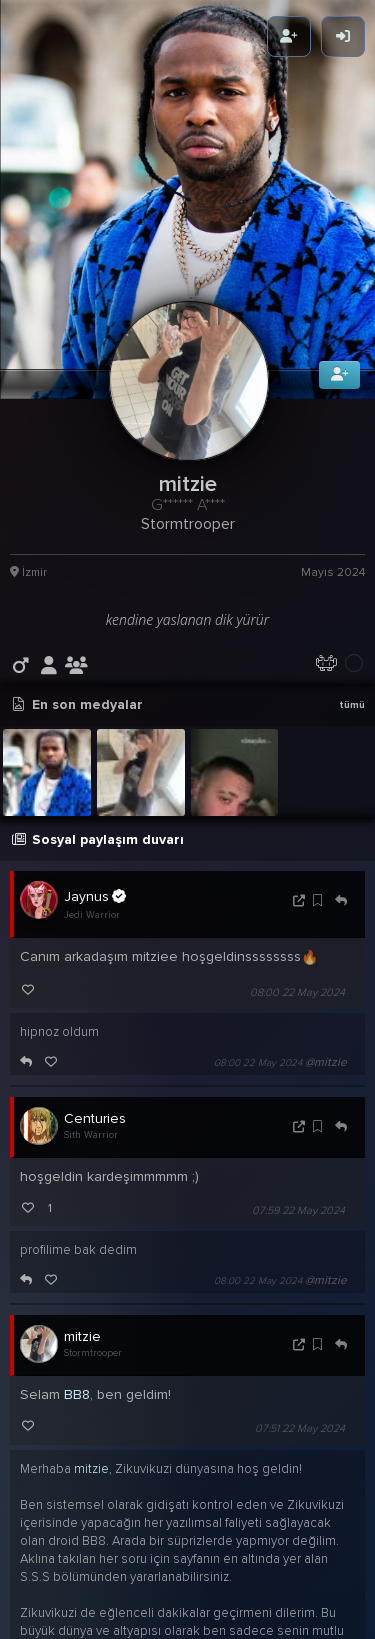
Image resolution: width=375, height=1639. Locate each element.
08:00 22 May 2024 (297, 841)
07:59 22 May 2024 (298, 1059)
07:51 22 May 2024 (300, 1277)
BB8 (77, 1243)
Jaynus (95, 745)
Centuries (95, 967)
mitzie (82, 1185)
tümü (352, 553)
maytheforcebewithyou (92, 1551)
